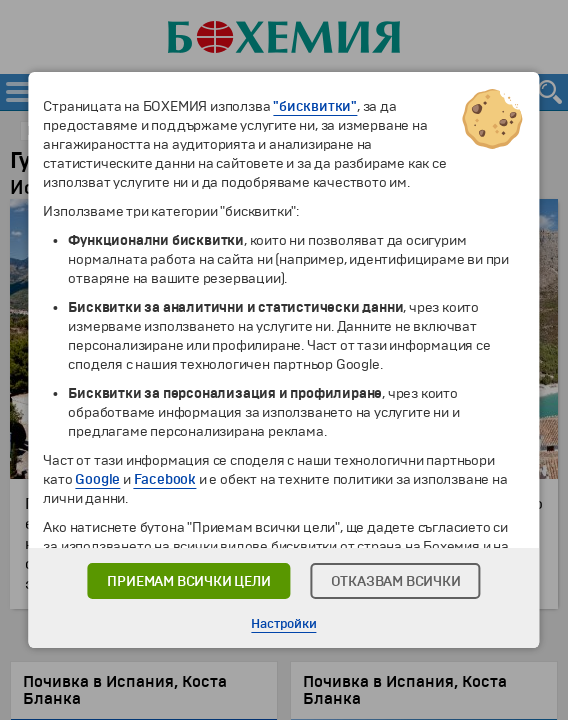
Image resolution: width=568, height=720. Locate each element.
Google (97, 479)
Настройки (283, 624)
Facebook (165, 479)
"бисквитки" (315, 106)
